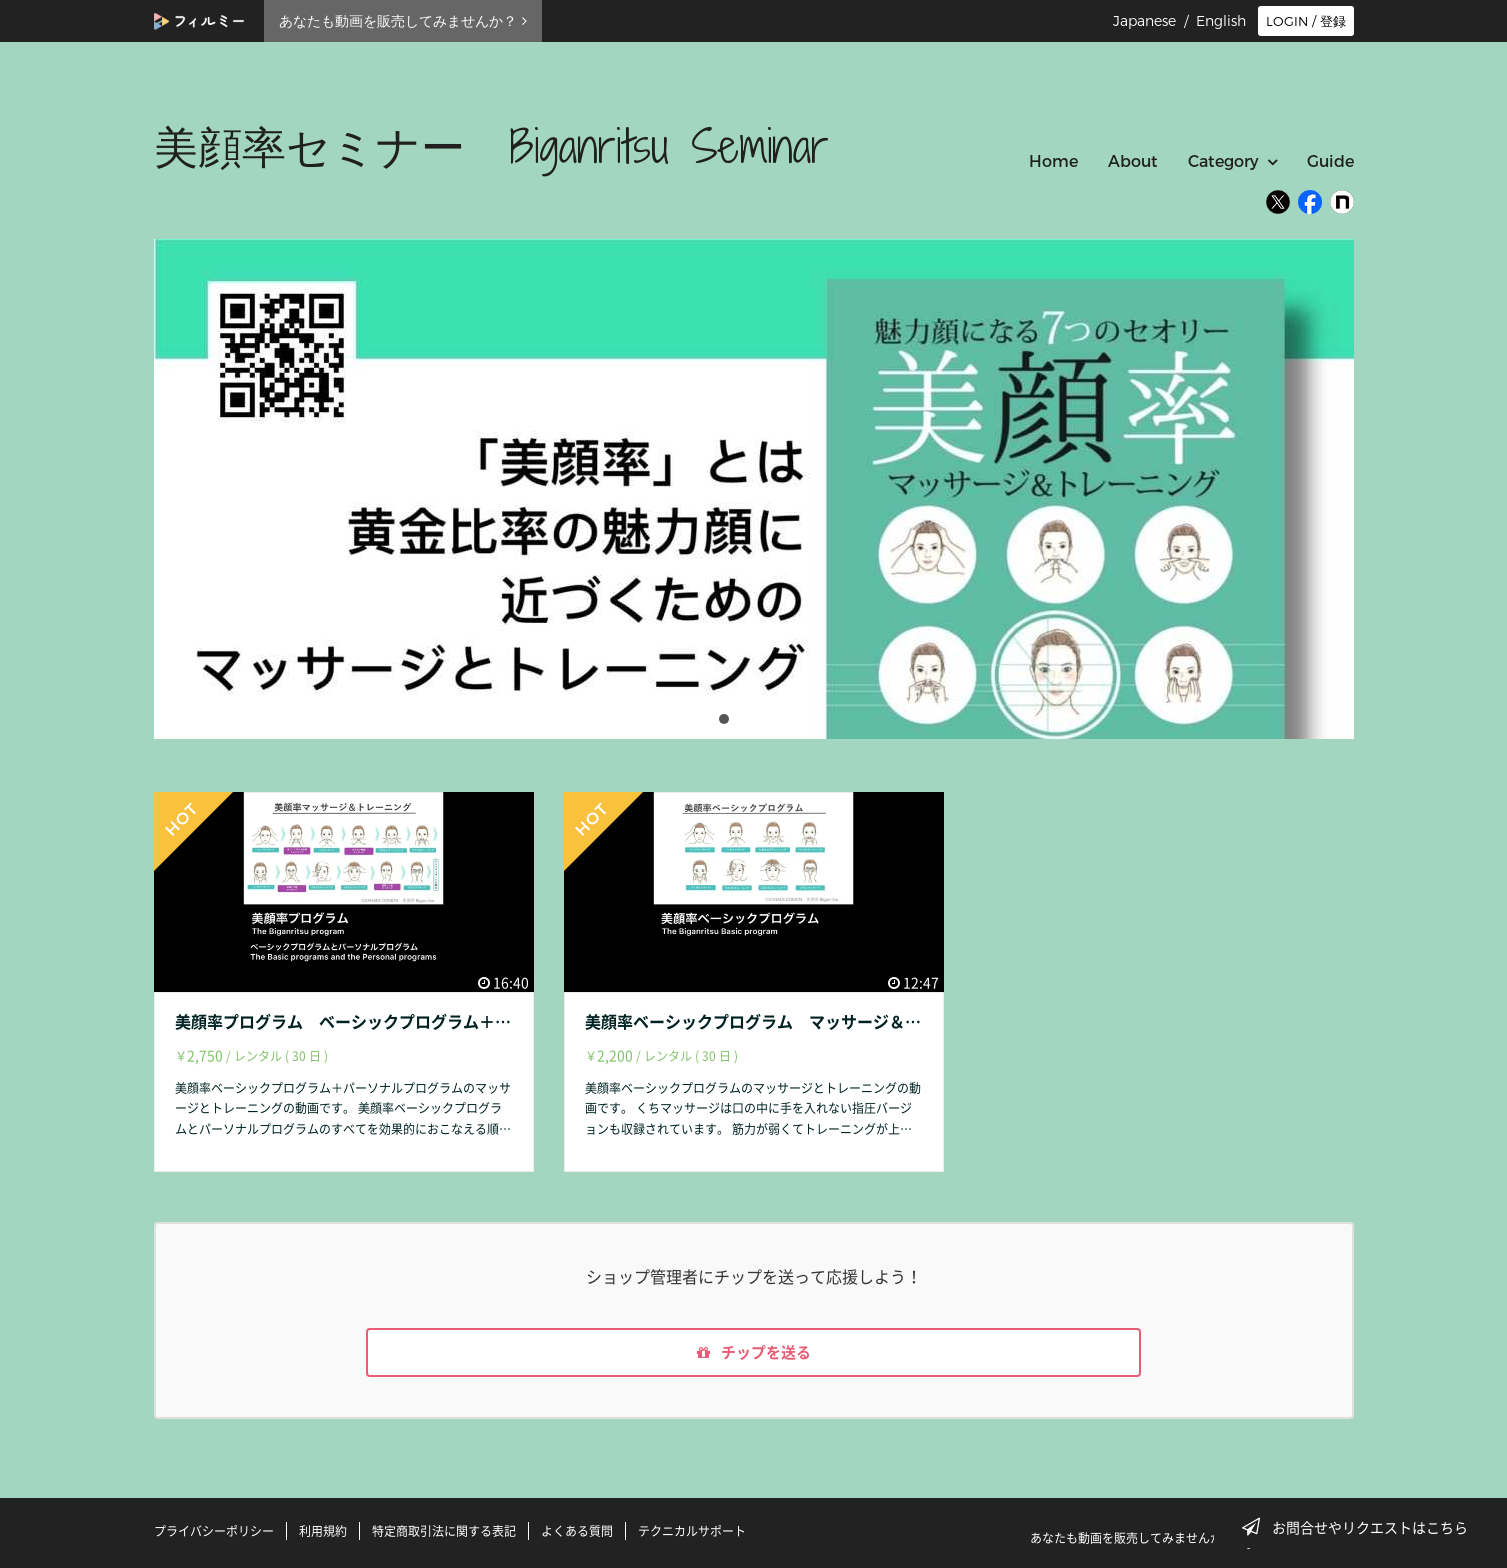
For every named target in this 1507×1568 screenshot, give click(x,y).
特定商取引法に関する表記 (444, 1531)
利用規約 (323, 1531)
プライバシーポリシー (214, 1531)
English (1221, 21)
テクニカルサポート (692, 1531)
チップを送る (754, 1354)
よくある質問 (577, 1531)
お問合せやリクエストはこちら (1361, 1527)
